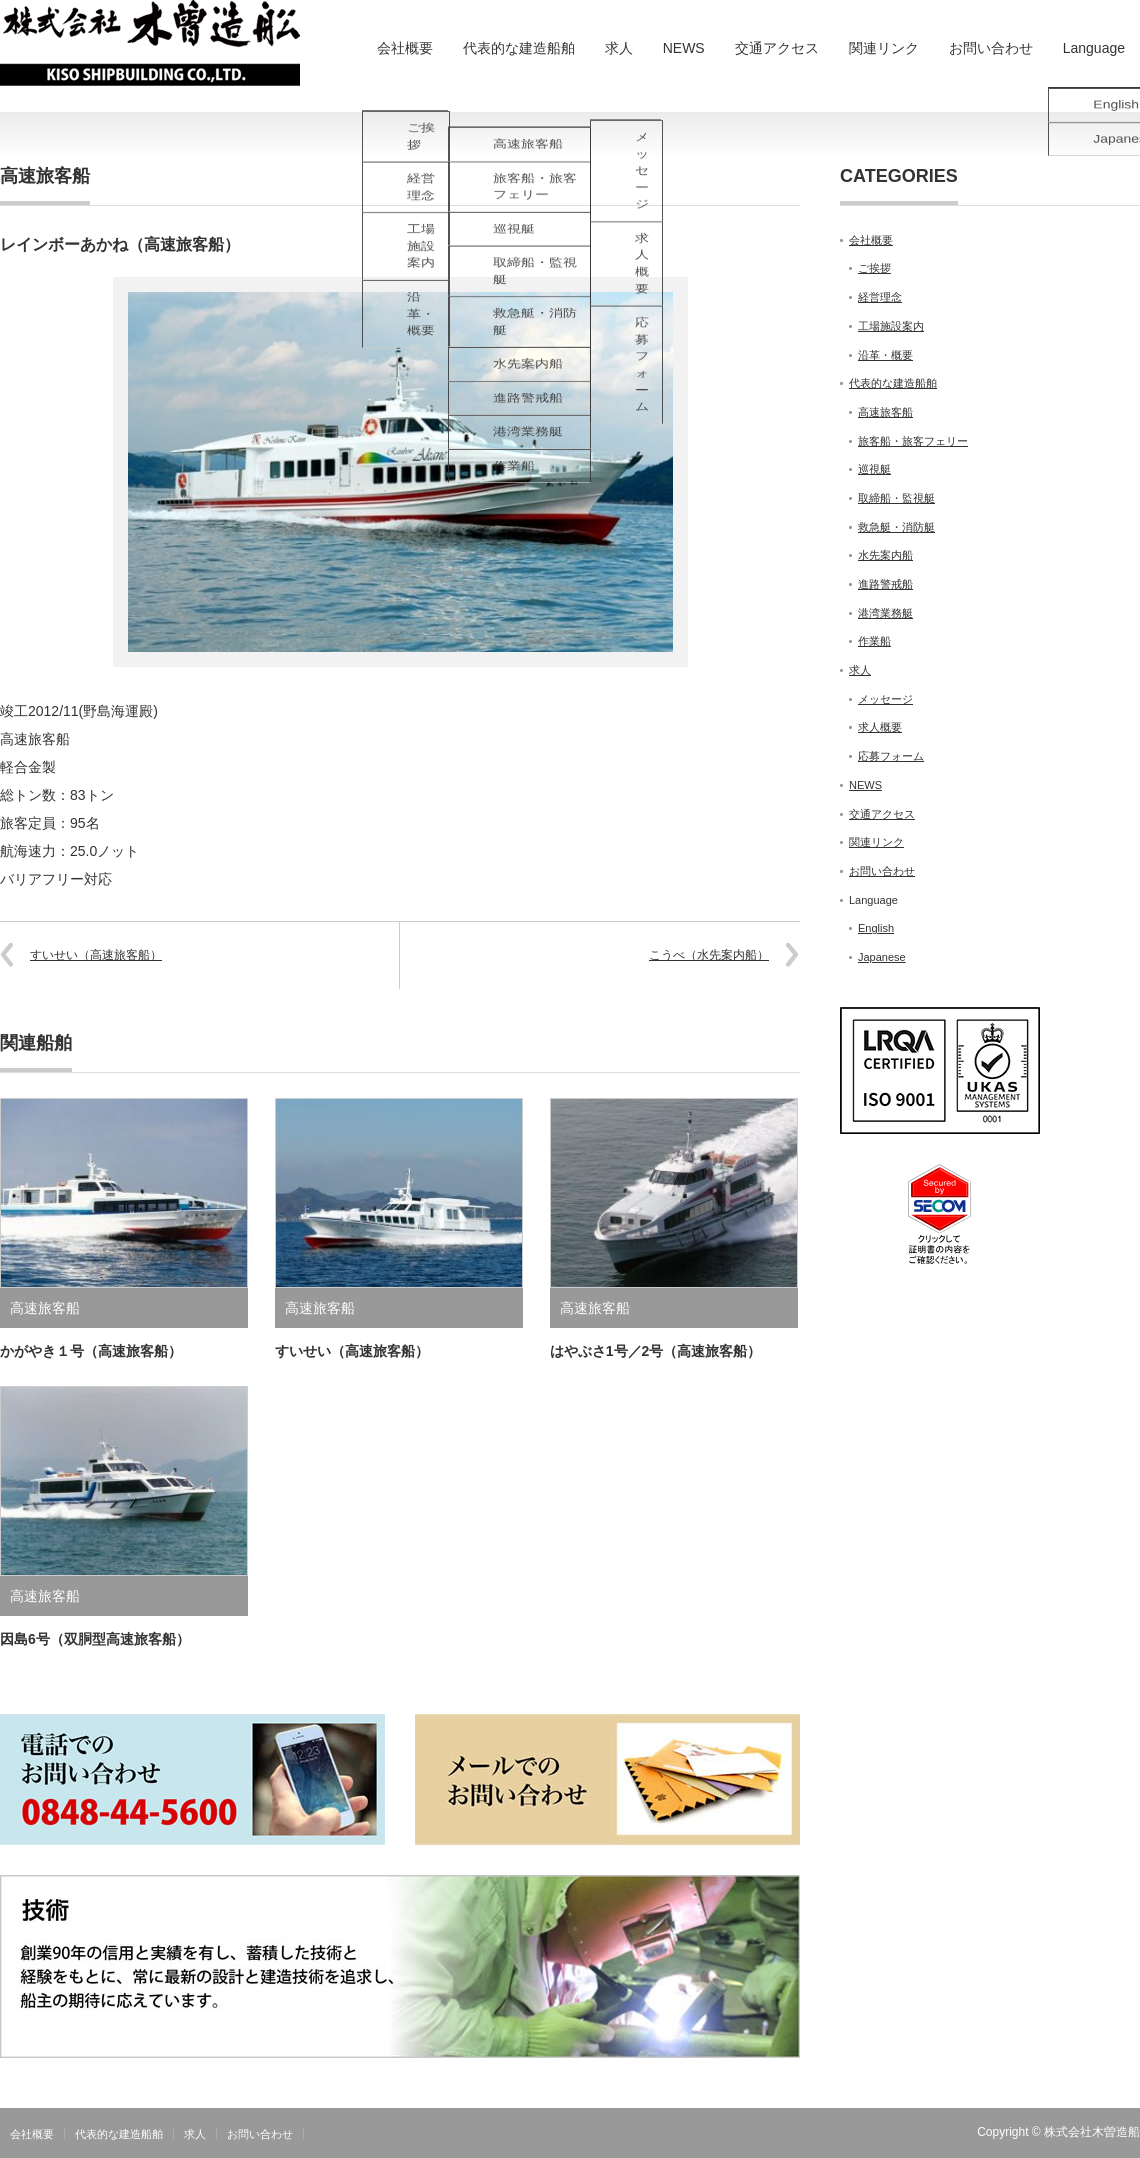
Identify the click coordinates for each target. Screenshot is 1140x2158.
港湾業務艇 (885, 613)
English (876, 928)
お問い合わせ (991, 48)
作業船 (874, 641)
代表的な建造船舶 (519, 48)
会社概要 (405, 48)
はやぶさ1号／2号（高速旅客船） (656, 1351)
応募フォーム (891, 756)
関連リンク (884, 48)
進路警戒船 (885, 584)
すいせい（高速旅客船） (96, 955)
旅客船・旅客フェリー (913, 441)
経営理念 (880, 297)
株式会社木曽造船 (1092, 2132)
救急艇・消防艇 (896, 527)
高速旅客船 (45, 176)
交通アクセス (777, 48)
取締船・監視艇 (896, 498)
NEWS (684, 48)
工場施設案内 (891, 326)
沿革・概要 (885, 355)
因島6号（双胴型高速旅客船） (95, 1639)
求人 (619, 48)
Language (1094, 48)
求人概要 (880, 727)
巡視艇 (874, 469)
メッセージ (885, 699)
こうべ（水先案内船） (709, 955)
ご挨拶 (874, 268)
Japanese (882, 957)
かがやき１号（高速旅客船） (91, 1351)
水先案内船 (885, 555)
